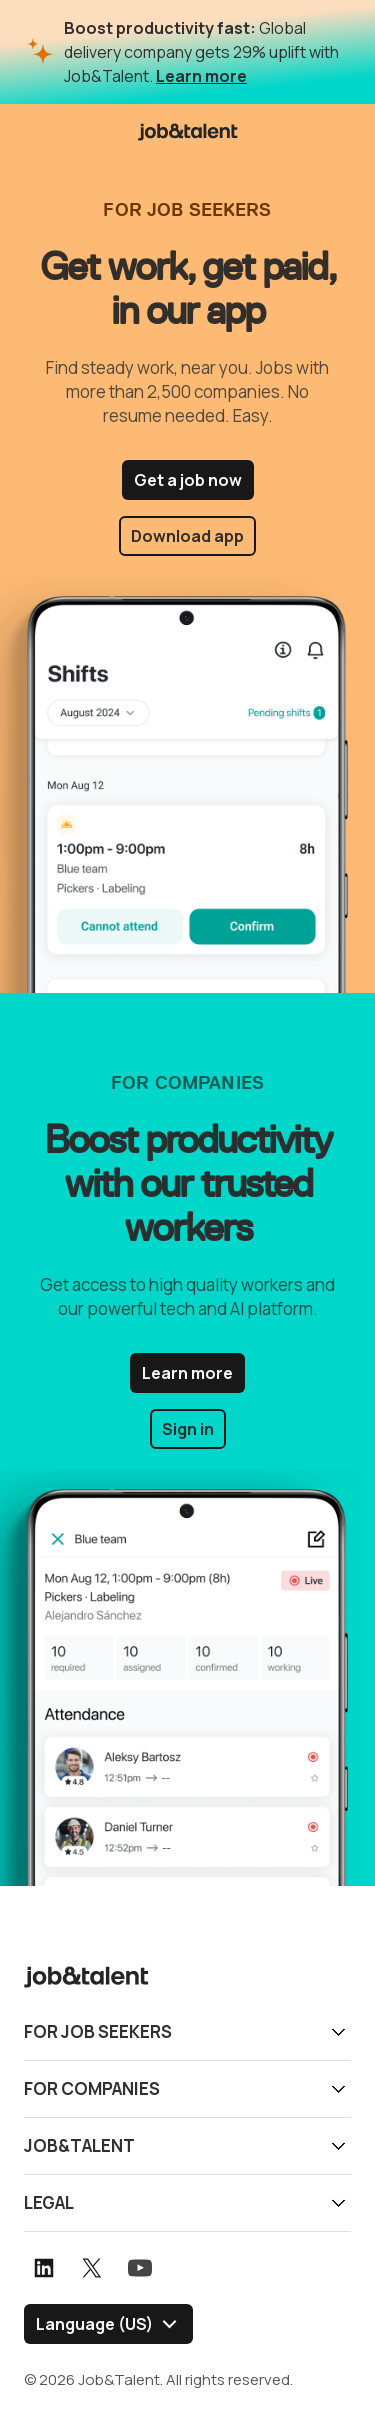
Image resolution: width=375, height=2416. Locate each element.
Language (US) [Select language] (94, 2324)
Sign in (188, 1429)
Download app (187, 536)
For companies (92, 2088)
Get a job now (188, 480)
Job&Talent (79, 2145)
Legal (49, 2202)
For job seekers (98, 2031)
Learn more (201, 76)
